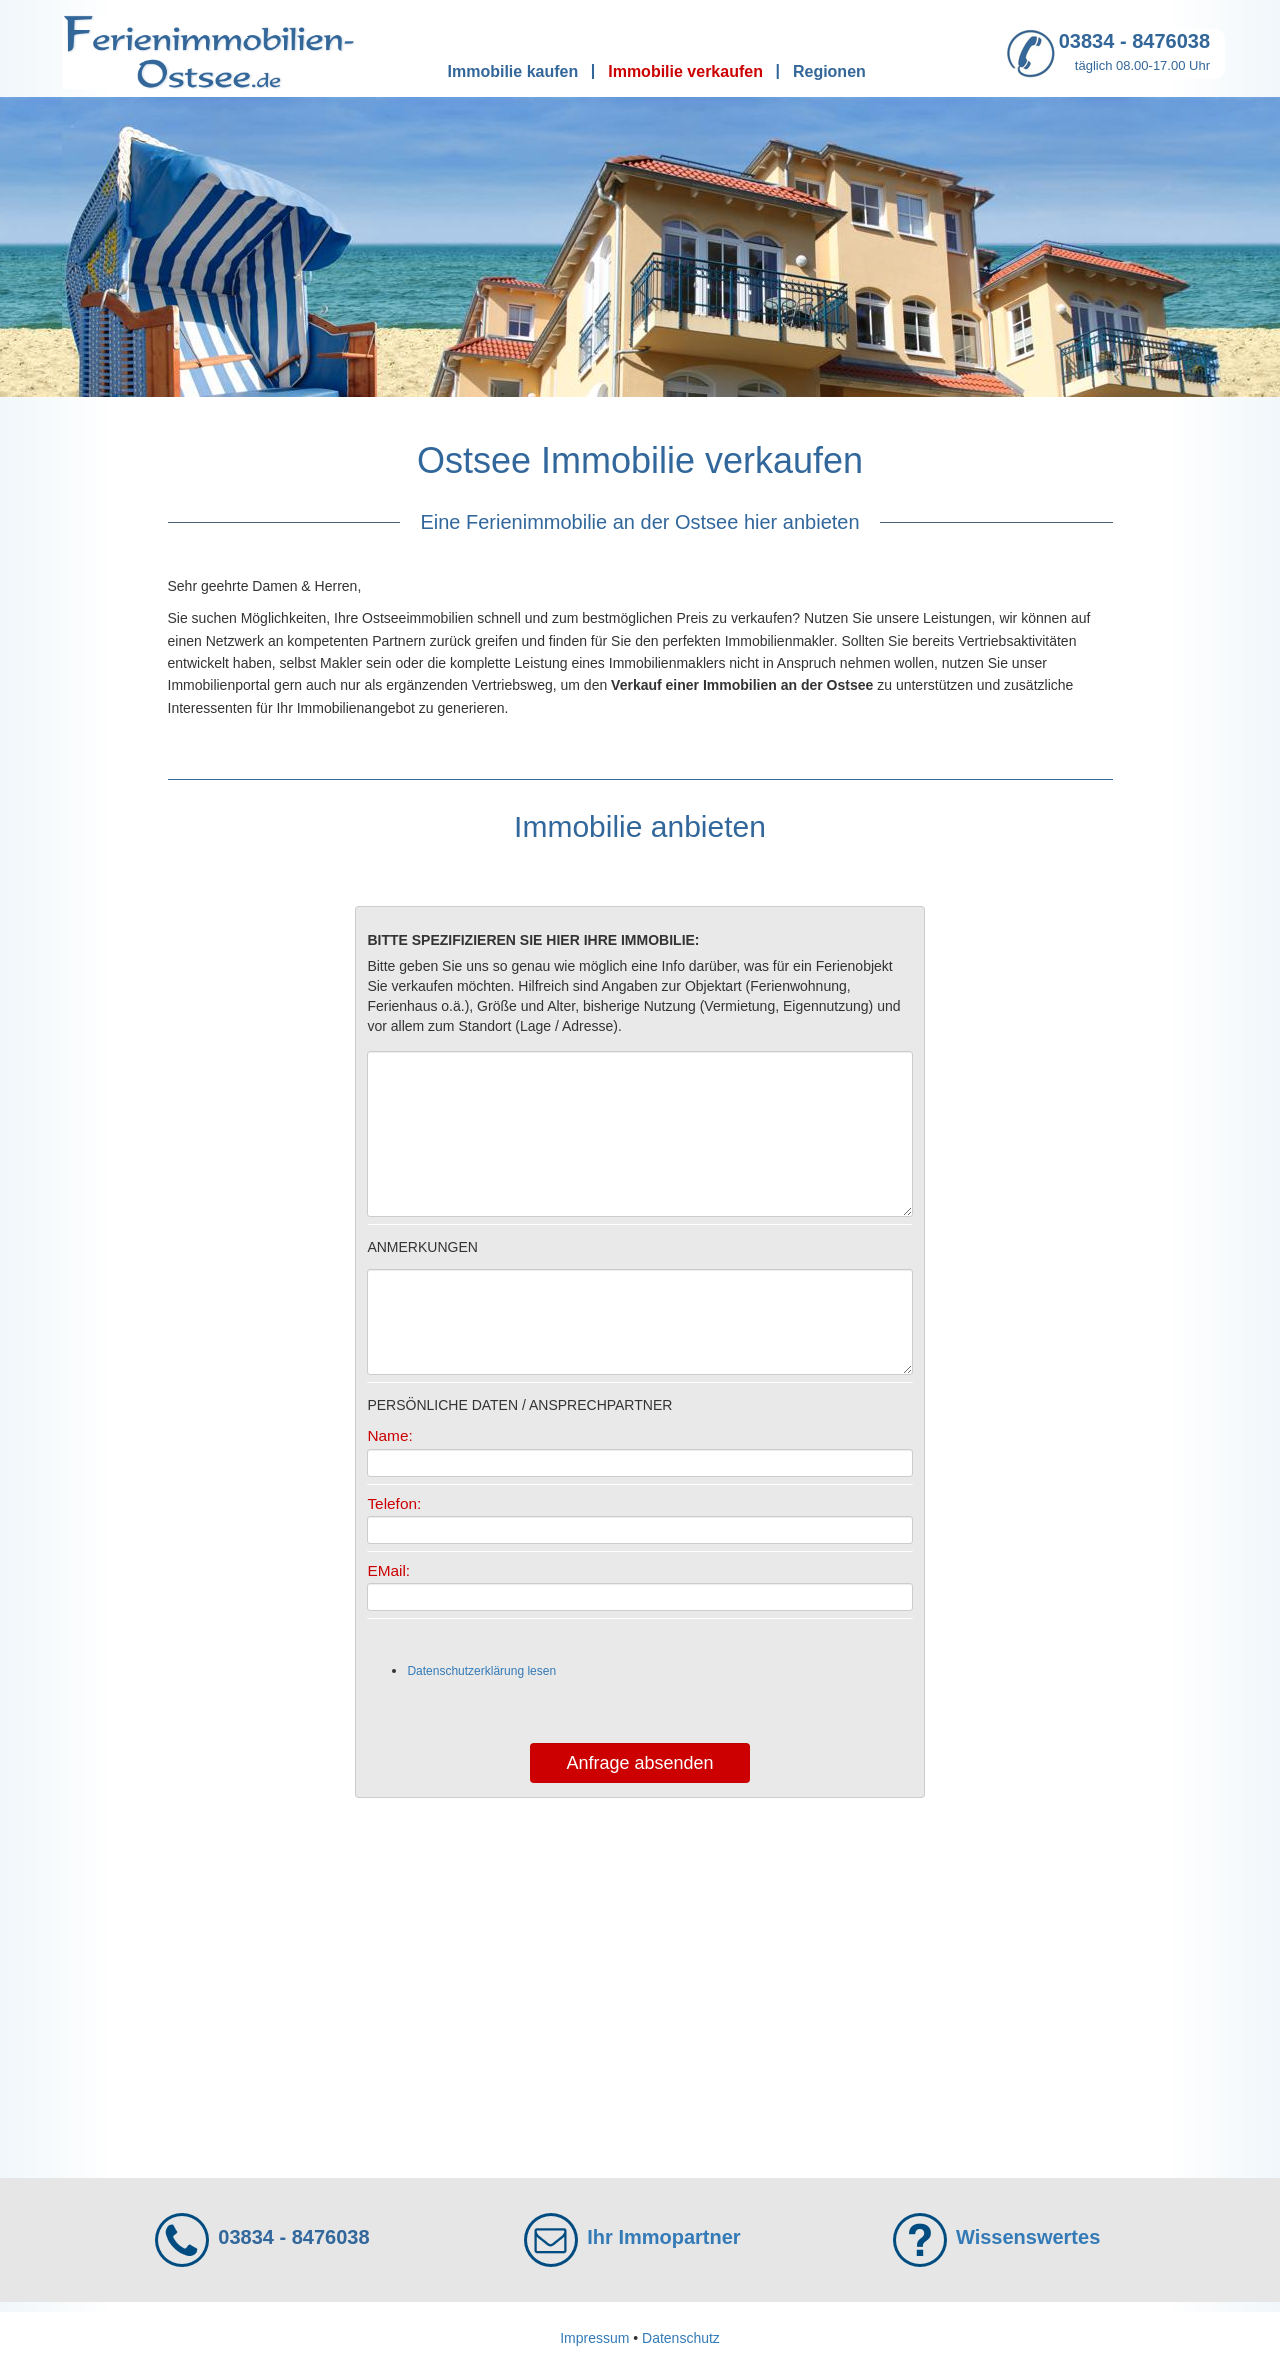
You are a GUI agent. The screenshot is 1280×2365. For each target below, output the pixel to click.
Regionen (829, 71)
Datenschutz (681, 2338)
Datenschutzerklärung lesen (481, 1671)
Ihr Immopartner (663, 2237)
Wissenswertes (1028, 2237)
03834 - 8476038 (1134, 41)
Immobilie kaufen (513, 71)
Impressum (594, 2338)
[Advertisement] (640, 1978)
